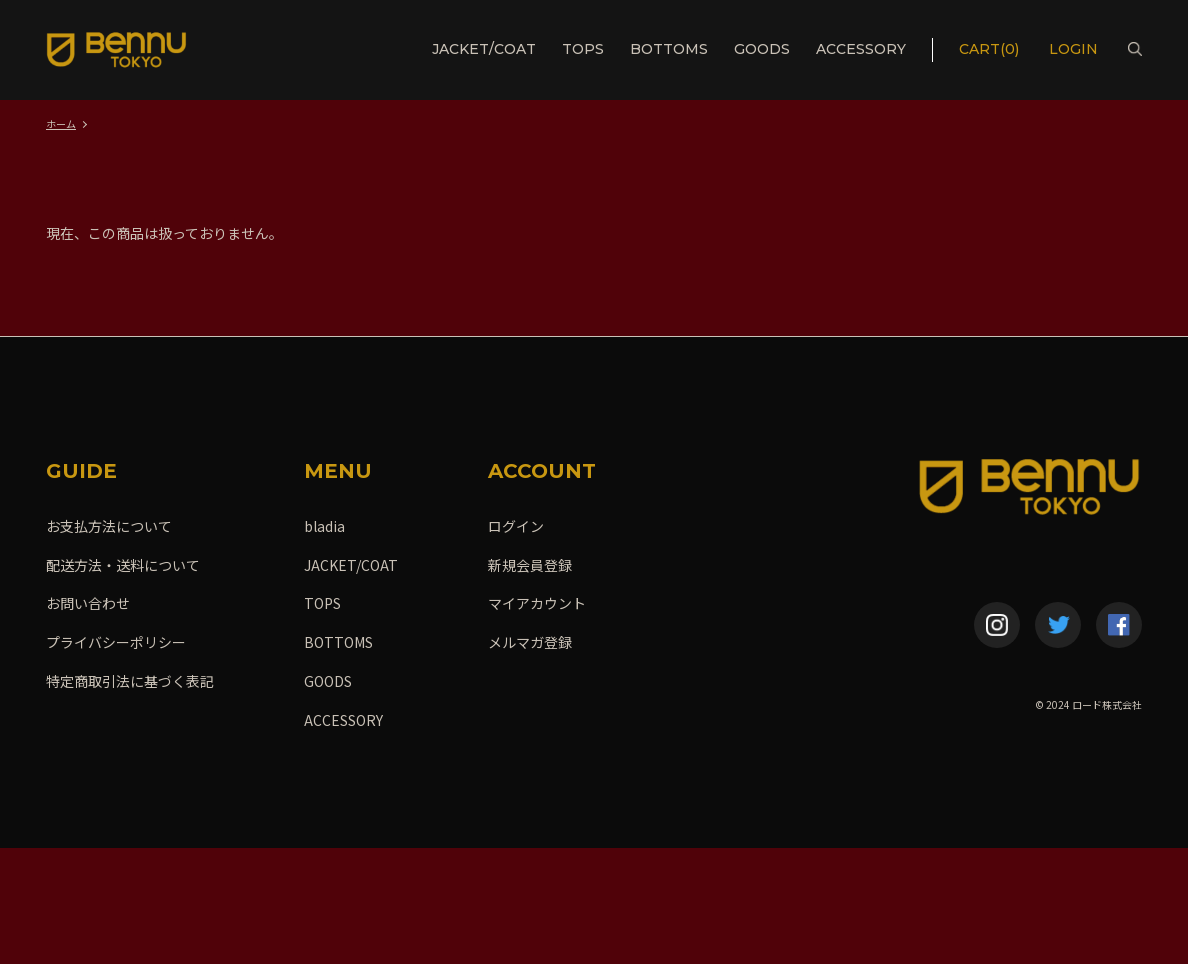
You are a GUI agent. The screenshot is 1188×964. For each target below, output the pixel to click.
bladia (324, 526)
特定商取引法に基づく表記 (130, 681)
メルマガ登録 (530, 642)
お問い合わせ (88, 603)
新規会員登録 (530, 565)
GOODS (762, 49)
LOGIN (1075, 49)
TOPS (583, 49)
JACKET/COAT (484, 49)
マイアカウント (537, 603)
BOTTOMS (669, 49)
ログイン (516, 526)
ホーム (61, 123)
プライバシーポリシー (116, 642)
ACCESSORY (861, 49)
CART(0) (989, 49)
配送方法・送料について (123, 565)
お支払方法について (109, 526)
